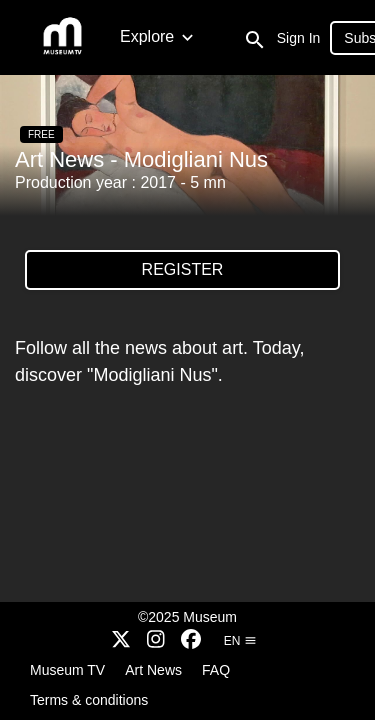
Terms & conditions (89, 700)
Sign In (299, 38)
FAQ (216, 670)
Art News (153, 670)
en (240, 641)
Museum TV (67, 670)
